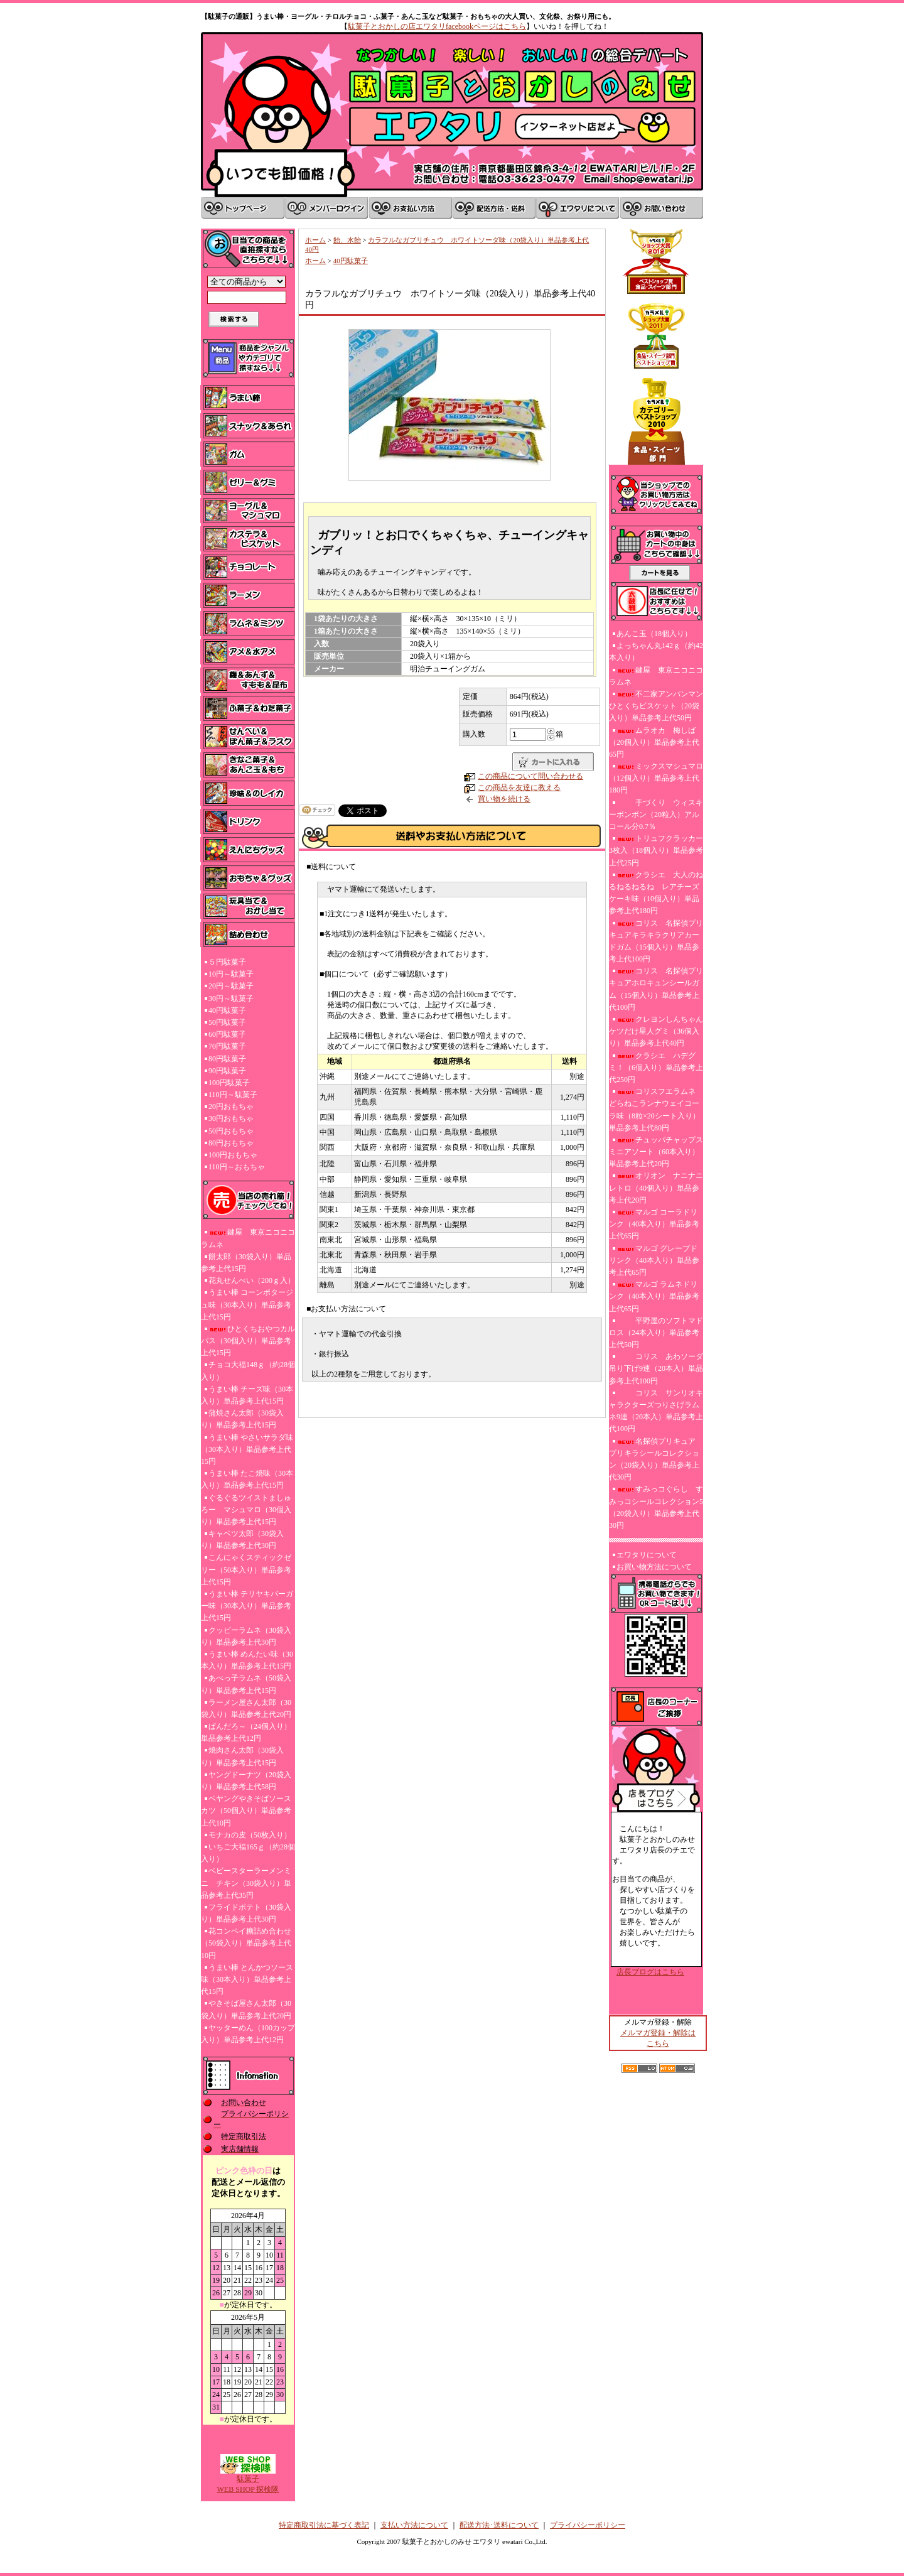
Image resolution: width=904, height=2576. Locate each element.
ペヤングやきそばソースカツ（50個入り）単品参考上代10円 (246, 1810)
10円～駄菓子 (231, 974)
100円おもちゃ (232, 1154)
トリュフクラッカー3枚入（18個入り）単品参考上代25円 (656, 850)
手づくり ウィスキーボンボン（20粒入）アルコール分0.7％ (656, 814)
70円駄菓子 (227, 1046)
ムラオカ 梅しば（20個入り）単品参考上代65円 (654, 742)
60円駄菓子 (227, 1034)
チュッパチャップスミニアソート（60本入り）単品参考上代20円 (656, 1151)
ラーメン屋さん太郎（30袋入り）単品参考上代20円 (246, 1708)
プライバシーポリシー (587, 2525)
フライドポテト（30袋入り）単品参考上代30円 (246, 1913)
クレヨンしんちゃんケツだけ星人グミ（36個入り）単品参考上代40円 (656, 1031)
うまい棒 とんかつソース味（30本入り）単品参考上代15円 (247, 1979)
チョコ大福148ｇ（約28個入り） (248, 1370)
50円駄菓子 (227, 1022)
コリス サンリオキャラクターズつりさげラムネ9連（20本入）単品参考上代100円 (656, 1411)
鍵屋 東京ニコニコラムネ (248, 1238)
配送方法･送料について (499, 2525)
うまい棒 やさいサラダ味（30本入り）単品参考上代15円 (247, 1449)
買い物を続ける (504, 798)
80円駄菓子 (227, 1058)
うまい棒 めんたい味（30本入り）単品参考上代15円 (247, 1660)
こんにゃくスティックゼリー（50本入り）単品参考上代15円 (246, 1569)
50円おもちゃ (231, 1131)
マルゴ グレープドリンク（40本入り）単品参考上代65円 (654, 1260)
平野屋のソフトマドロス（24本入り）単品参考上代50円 (656, 1332)
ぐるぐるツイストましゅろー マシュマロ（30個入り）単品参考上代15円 (246, 1509)
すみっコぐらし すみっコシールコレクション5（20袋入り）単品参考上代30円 (656, 1507)
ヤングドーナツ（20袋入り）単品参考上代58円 (246, 1780)
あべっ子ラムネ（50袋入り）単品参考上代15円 (246, 1684)
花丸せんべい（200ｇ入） (251, 1280)
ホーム (315, 240)
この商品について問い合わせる (530, 776)
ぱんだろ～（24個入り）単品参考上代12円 (246, 1732)
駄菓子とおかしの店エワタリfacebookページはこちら (437, 26)
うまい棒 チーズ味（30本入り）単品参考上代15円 (247, 1395)
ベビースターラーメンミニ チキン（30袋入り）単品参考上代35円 (246, 1882)
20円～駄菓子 (231, 986)
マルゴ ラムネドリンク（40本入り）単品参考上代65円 (654, 1296)
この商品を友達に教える (519, 787)
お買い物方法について (654, 1566)
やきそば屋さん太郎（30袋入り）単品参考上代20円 (246, 2009)
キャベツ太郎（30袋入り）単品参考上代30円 (242, 1539)
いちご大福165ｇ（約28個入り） (248, 1853)
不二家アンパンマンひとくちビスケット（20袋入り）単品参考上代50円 (656, 706)
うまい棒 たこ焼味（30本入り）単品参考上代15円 (247, 1479)
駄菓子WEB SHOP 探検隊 (248, 2480)
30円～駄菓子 (231, 998)
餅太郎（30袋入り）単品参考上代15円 (246, 1262)
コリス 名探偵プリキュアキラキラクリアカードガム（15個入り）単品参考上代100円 (656, 941)
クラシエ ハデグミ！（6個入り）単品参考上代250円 (656, 1067)
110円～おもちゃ (236, 1166)
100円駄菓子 (229, 1082)
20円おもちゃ (231, 1106)
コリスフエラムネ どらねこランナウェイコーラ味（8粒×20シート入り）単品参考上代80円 (654, 1109)
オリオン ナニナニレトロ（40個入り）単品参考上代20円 (656, 1187)
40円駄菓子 (227, 1010)
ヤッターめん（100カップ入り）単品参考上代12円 (248, 2033)
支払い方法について (414, 2525)
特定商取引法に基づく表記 (324, 2525)
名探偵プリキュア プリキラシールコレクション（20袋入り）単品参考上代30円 (656, 1459)
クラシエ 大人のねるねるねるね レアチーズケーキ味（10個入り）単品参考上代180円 (656, 893)
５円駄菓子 (227, 962)
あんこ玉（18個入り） (654, 633)
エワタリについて (646, 1554)
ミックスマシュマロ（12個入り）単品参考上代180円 (656, 778)
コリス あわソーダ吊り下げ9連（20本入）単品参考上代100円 (656, 1368)
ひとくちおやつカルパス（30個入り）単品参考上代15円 (248, 1340)
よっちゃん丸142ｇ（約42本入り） (656, 651)
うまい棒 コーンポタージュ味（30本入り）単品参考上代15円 (247, 1304)
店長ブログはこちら (650, 1971)
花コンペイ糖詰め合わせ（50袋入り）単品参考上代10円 (246, 1943)
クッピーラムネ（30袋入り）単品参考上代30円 (246, 1636)
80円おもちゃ (231, 1143)
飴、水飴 (347, 240)
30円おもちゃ (231, 1118)
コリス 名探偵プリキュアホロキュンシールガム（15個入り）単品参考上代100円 (656, 989)
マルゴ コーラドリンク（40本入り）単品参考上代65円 (654, 1224)
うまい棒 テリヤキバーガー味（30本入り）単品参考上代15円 (247, 1605)
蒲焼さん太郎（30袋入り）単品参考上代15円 (242, 1419)
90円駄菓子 (227, 1070)
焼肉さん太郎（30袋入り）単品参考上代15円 (242, 1756)
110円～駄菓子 (232, 1094)
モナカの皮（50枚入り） (249, 1835)
